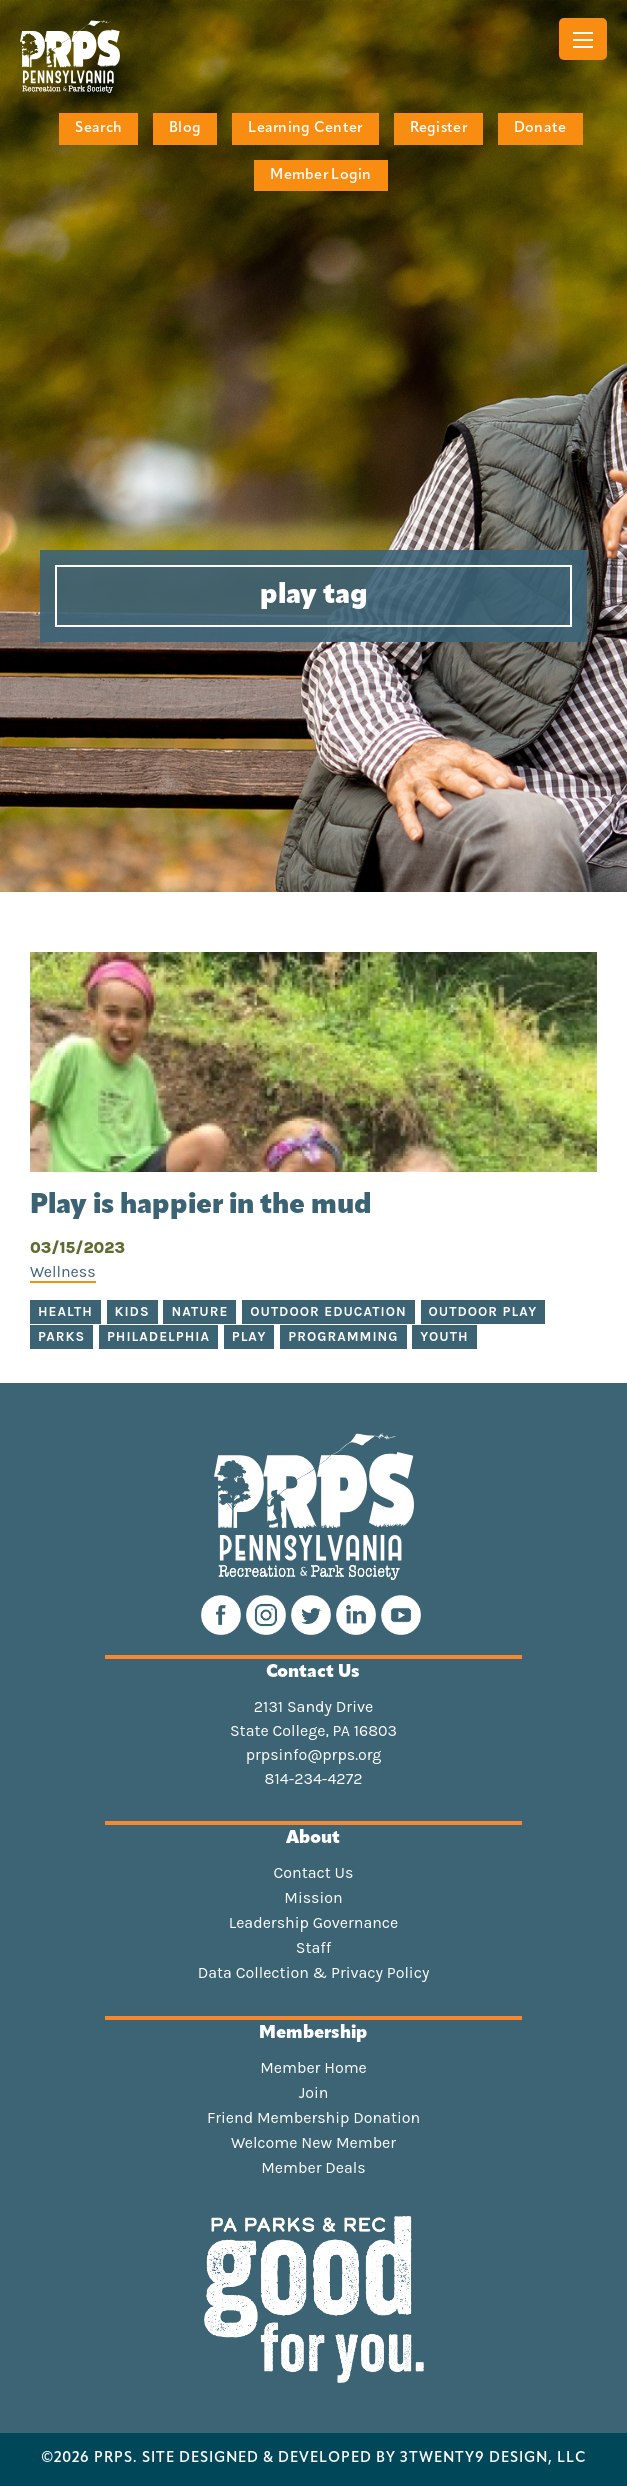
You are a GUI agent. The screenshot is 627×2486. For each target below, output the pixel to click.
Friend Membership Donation (313, 2118)
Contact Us (314, 1873)
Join (314, 2093)
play (249, 1336)
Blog (185, 128)
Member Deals (313, 2168)
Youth (444, 1336)
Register (438, 128)
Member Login (320, 175)
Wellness (63, 1271)
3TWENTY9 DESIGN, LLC (493, 2459)
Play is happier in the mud (203, 1206)
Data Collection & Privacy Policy (314, 1973)
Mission (313, 1898)
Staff (313, 1948)
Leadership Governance (314, 1923)
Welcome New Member (313, 2143)
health (65, 1311)
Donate (540, 128)
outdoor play (483, 1311)
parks (61, 1336)
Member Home (313, 2068)
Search (98, 128)
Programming (343, 1336)
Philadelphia (158, 1336)
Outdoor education (328, 1311)
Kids (132, 1311)
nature (199, 1311)
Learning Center (305, 128)
